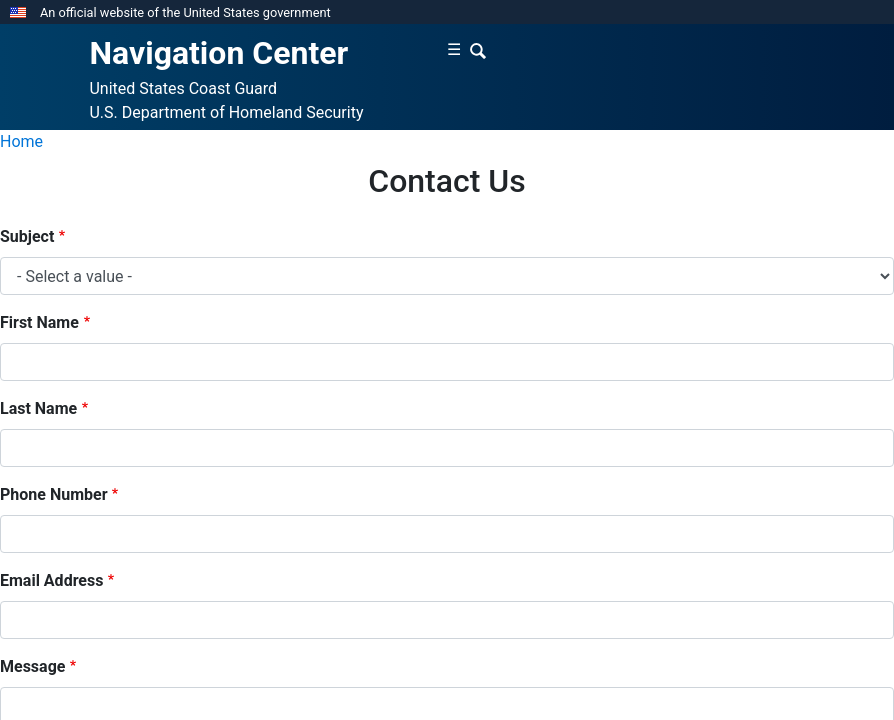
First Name (39, 322)
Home (21, 141)
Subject (27, 236)
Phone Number (54, 494)
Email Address (51, 580)
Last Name (38, 408)
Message (32, 666)
